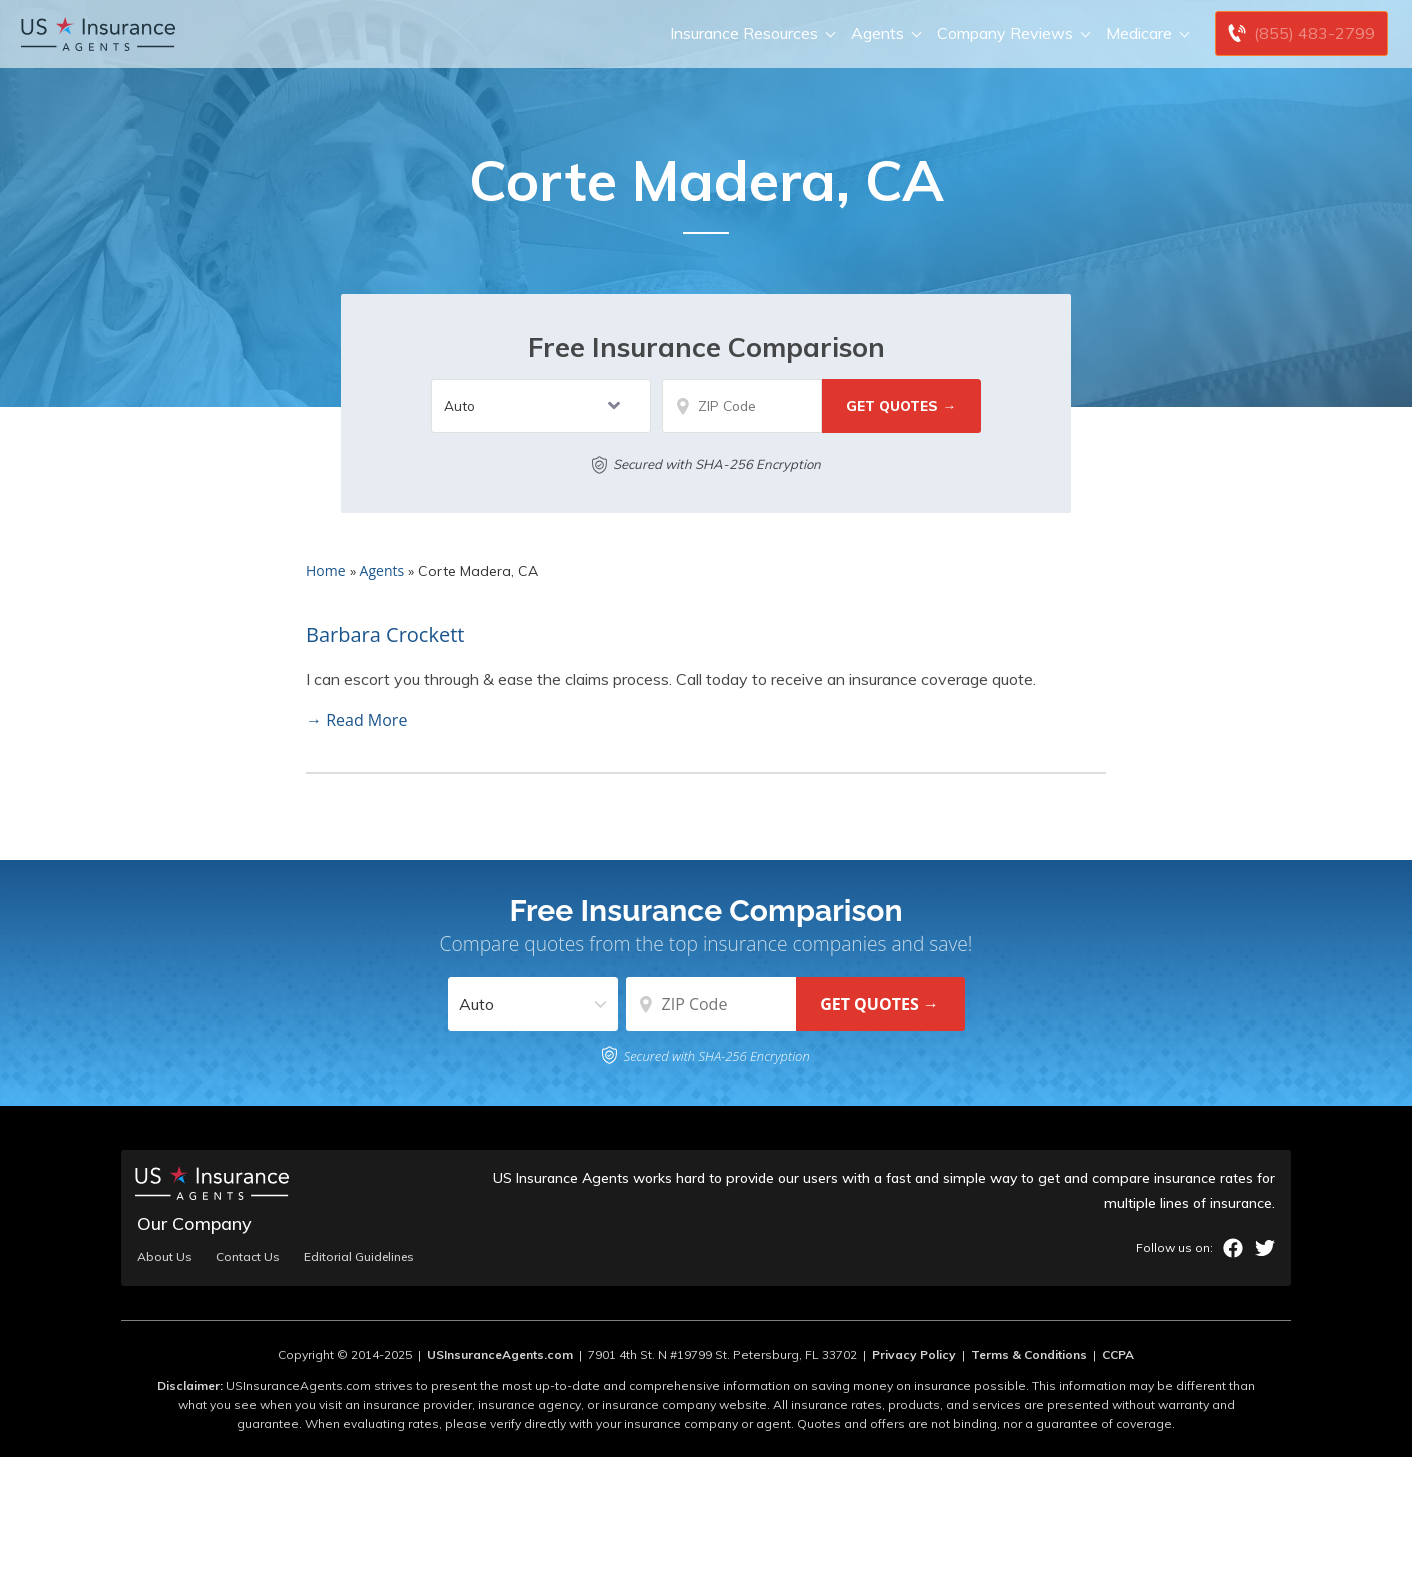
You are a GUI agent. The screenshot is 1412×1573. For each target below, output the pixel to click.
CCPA (1118, 1354)
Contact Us (248, 1257)
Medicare (1145, 33)
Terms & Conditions (1029, 1354)
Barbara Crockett (385, 634)
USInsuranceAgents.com (500, 1354)
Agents (884, 33)
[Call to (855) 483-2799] (1301, 33)
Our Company (194, 1223)
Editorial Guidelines (359, 1257)
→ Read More (356, 720)
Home (326, 570)
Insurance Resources (750, 33)
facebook (1233, 1248)
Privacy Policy (914, 1354)
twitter (1265, 1248)
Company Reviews (1011, 33)
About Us (164, 1257)
